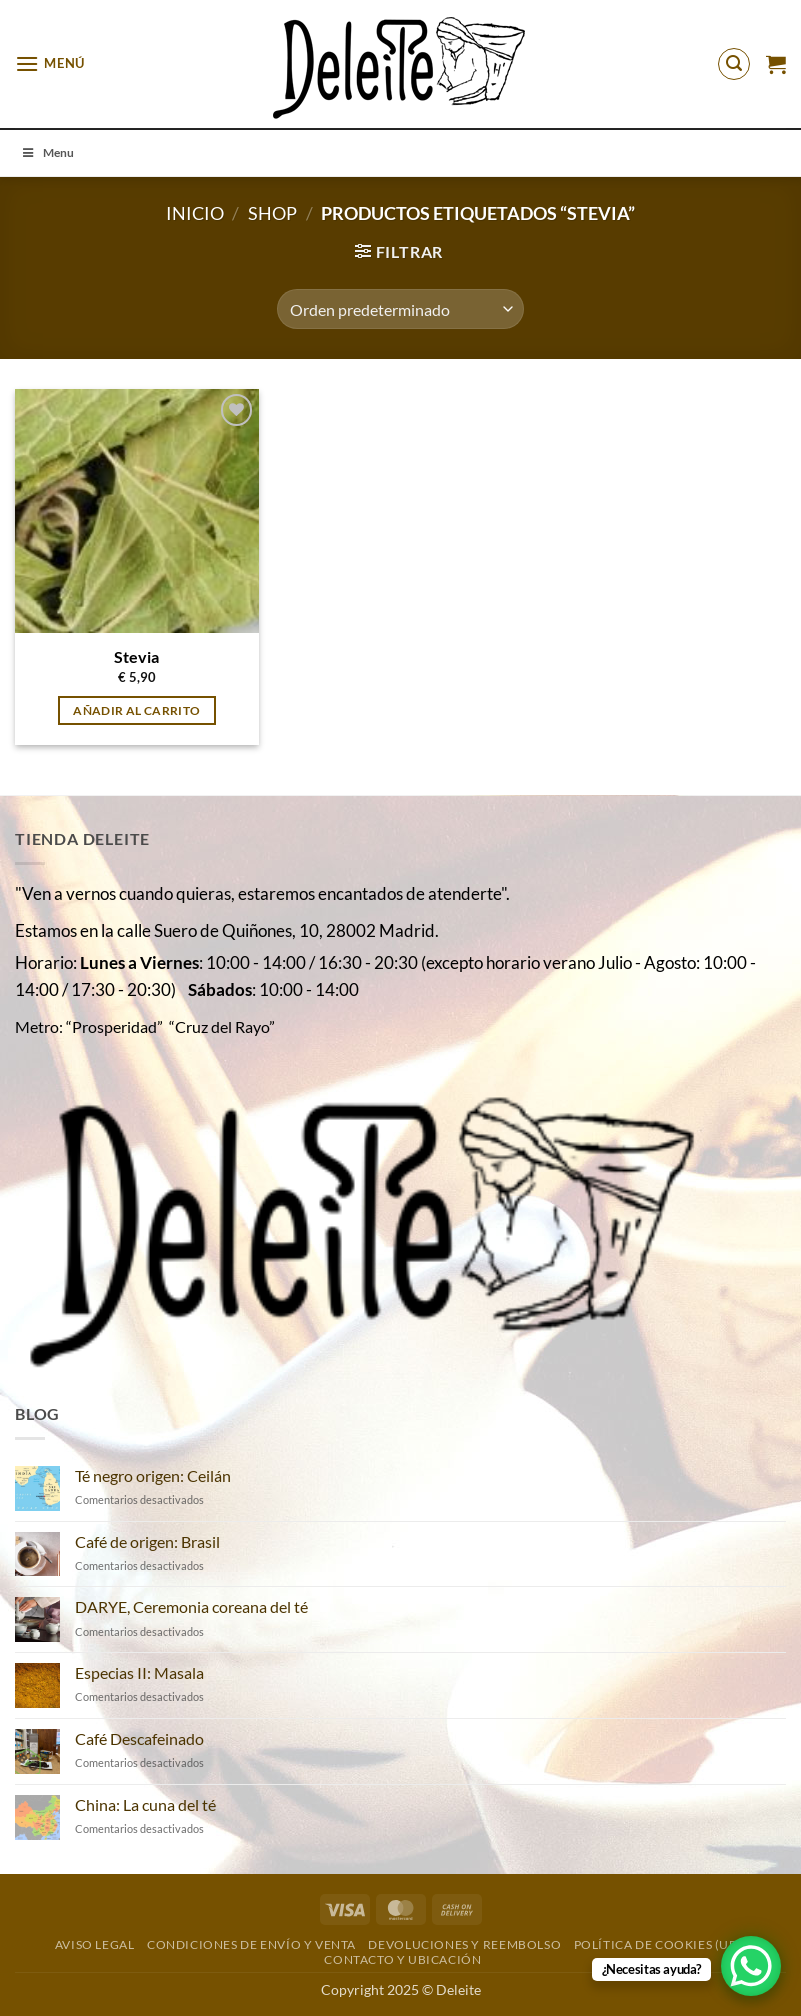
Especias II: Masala (139, 1672)
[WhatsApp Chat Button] (751, 1966)
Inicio (195, 213)
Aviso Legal (95, 1944)
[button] (50, 63)
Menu (47, 152)
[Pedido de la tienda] (400, 309)
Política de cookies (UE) (658, 1944)
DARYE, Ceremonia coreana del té (191, 1606)
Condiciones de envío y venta (251, 1944)
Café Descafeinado (139, 1738)
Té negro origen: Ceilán (153, 1475)
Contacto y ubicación (402, 1959)
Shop (272, 213)
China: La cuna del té (145, 1804)
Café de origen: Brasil (147, 1541)
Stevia (136, 656)
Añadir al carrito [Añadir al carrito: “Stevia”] (136, 710)
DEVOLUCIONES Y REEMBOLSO (464, 1944)
